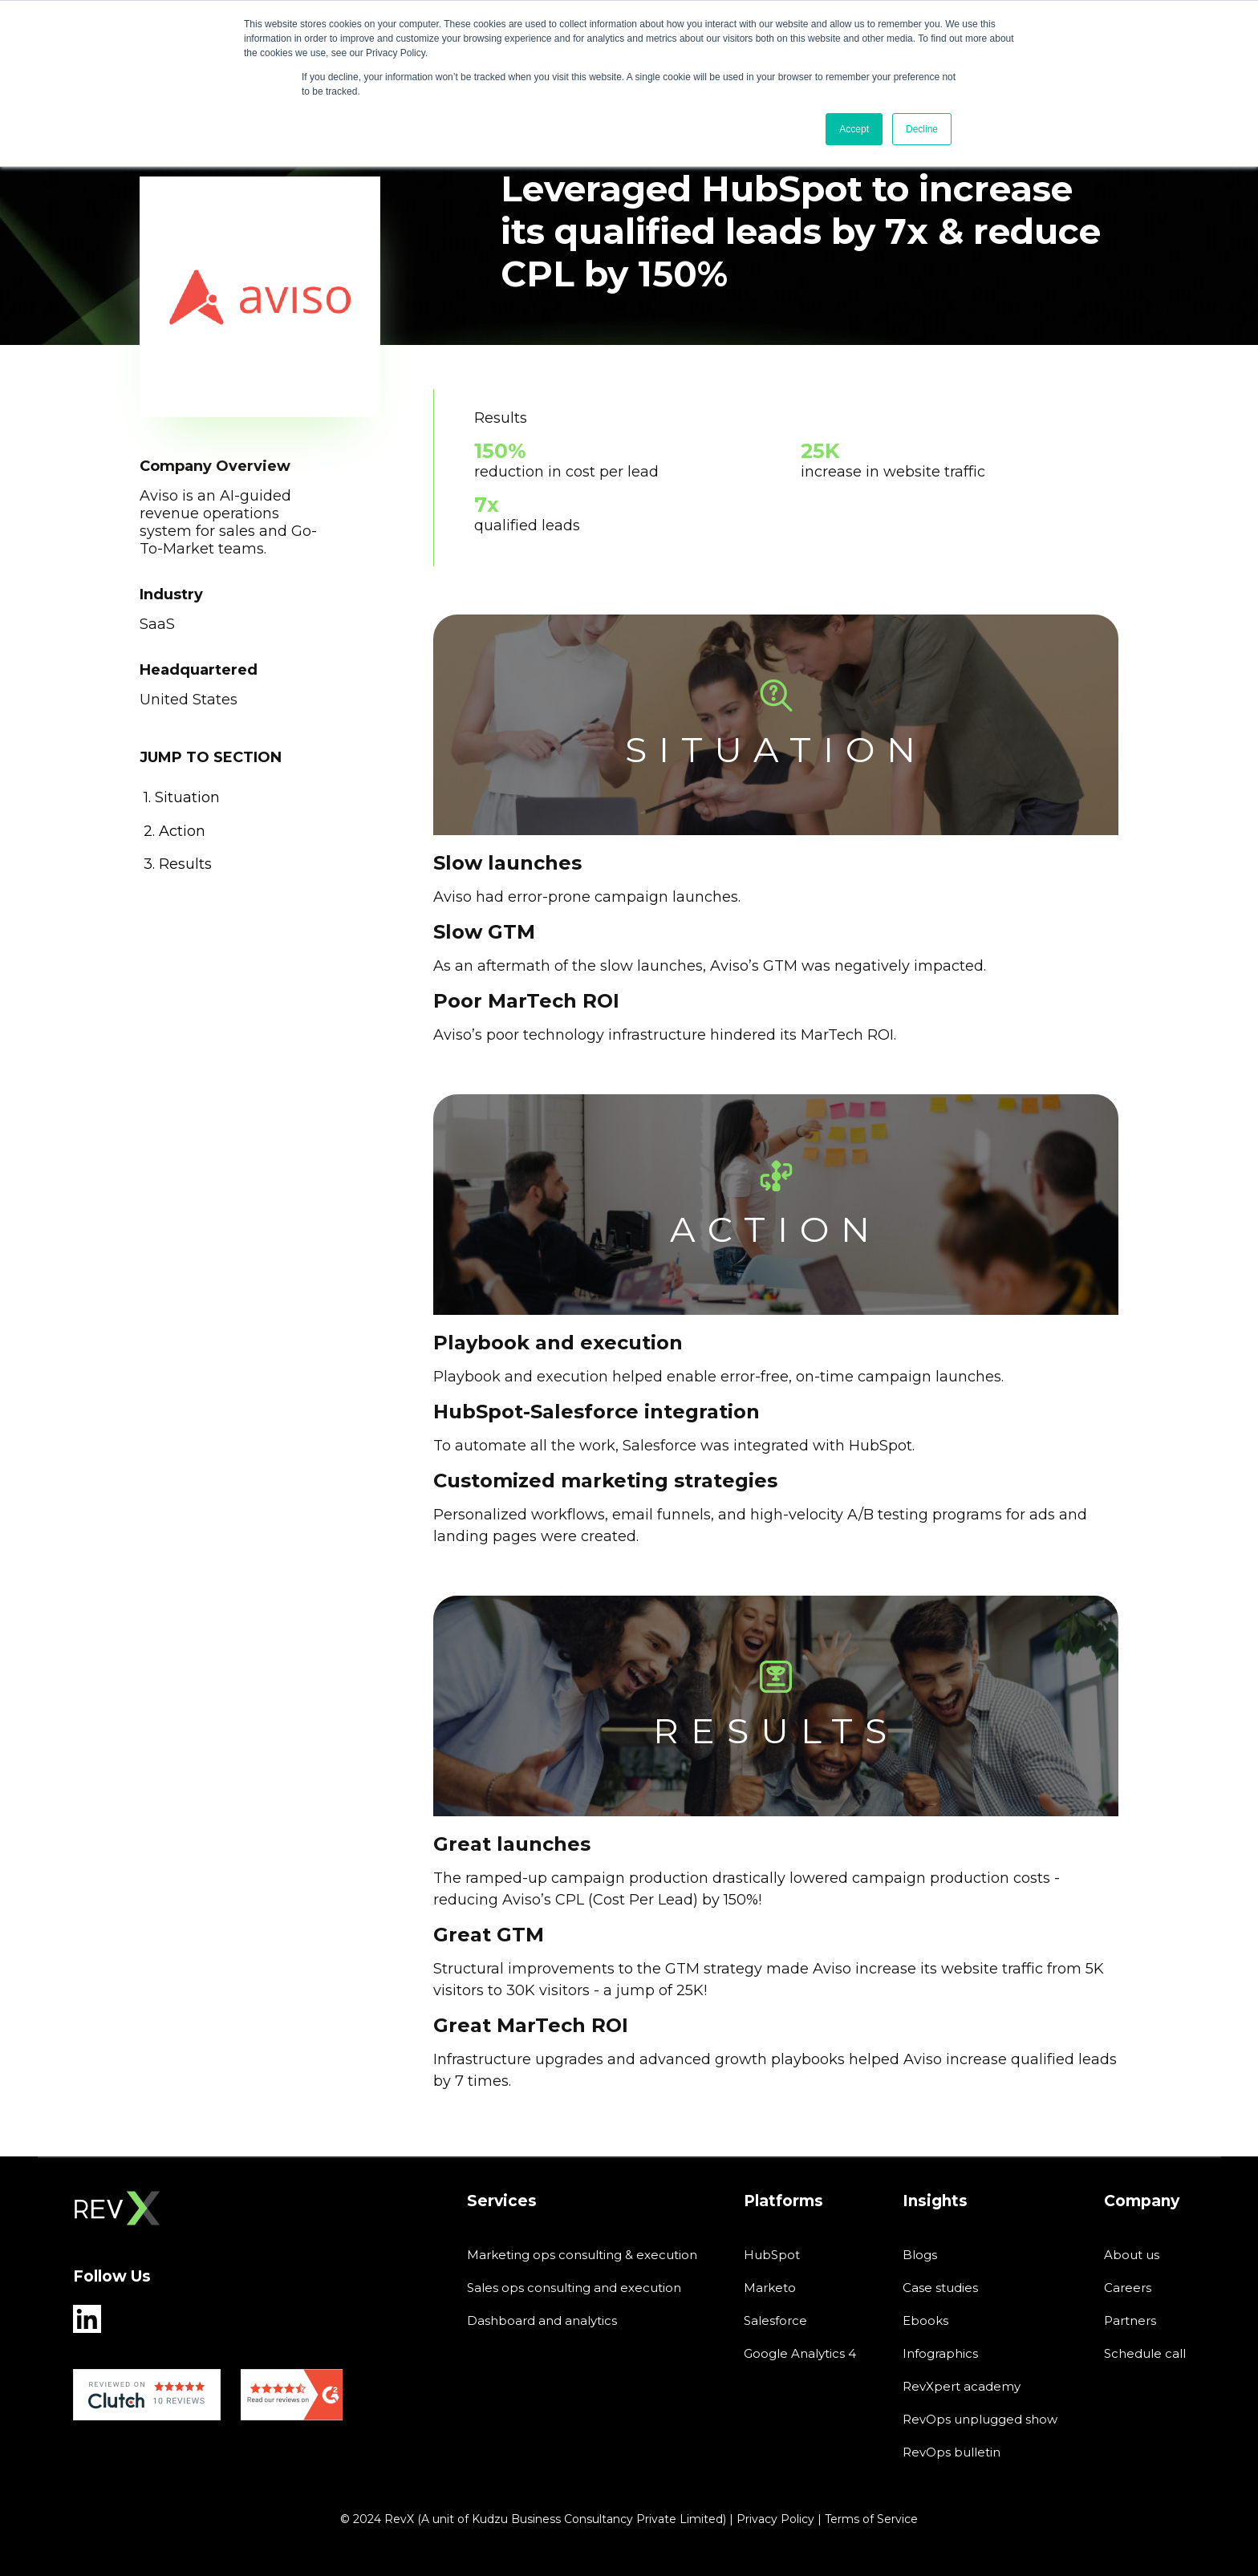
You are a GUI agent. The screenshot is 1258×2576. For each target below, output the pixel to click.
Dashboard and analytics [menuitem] (542, 2320)
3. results (178, 864)
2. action (174, 831)
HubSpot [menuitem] (772, 2254)
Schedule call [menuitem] (1145, 2353)
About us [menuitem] (1131, 2254)
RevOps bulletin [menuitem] (951, 2452)
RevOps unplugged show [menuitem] (980, 2419)
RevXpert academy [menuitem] (962, 2386)
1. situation (182, 797)
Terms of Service (871, 2519)
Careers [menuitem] (1127, 2287)
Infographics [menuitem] (940, 2353)
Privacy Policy (775, 2519)
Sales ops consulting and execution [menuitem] (574, 2287)
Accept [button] (854, 129)
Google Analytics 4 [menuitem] (800, 2353)
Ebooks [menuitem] (925, 2320)
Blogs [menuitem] (920, 2254)
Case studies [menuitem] (940, 2287)
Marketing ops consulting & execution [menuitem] (582, 2254)
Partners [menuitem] (1130, 2320)
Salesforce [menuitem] (775, 2320)
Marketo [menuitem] (770, 2287)
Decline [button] (922, 129)
